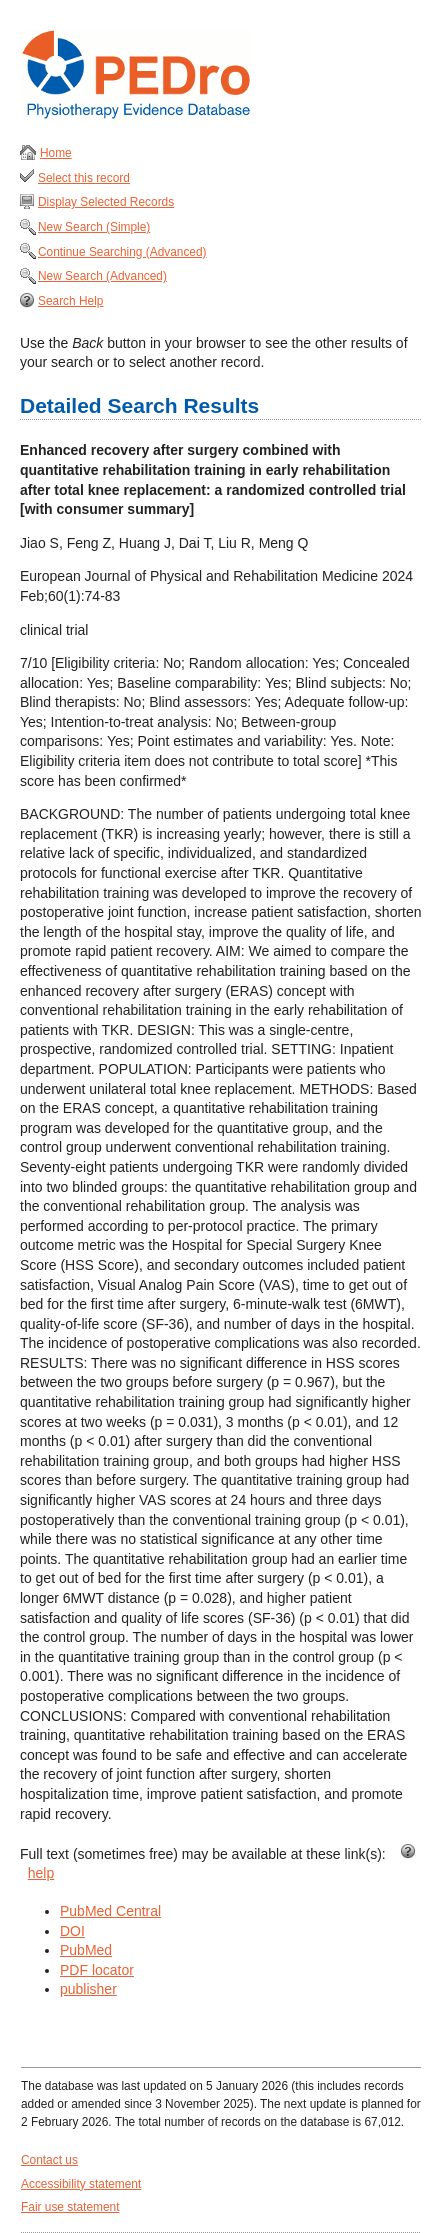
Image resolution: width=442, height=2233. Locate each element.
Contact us (49, 2160)
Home (56, 153)
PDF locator (97, 1970)
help (41, 1873)
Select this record (84, 178)
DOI (72, 1931)
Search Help (70, 301)
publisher (88, 1989)
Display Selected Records (106, 202)
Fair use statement (70, 2207)
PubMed (86, 1950)
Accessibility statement (81, 2184)
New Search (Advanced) (102, 276)
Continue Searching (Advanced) (122, 252)
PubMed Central (110, 1911)
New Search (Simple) (94, 227)
